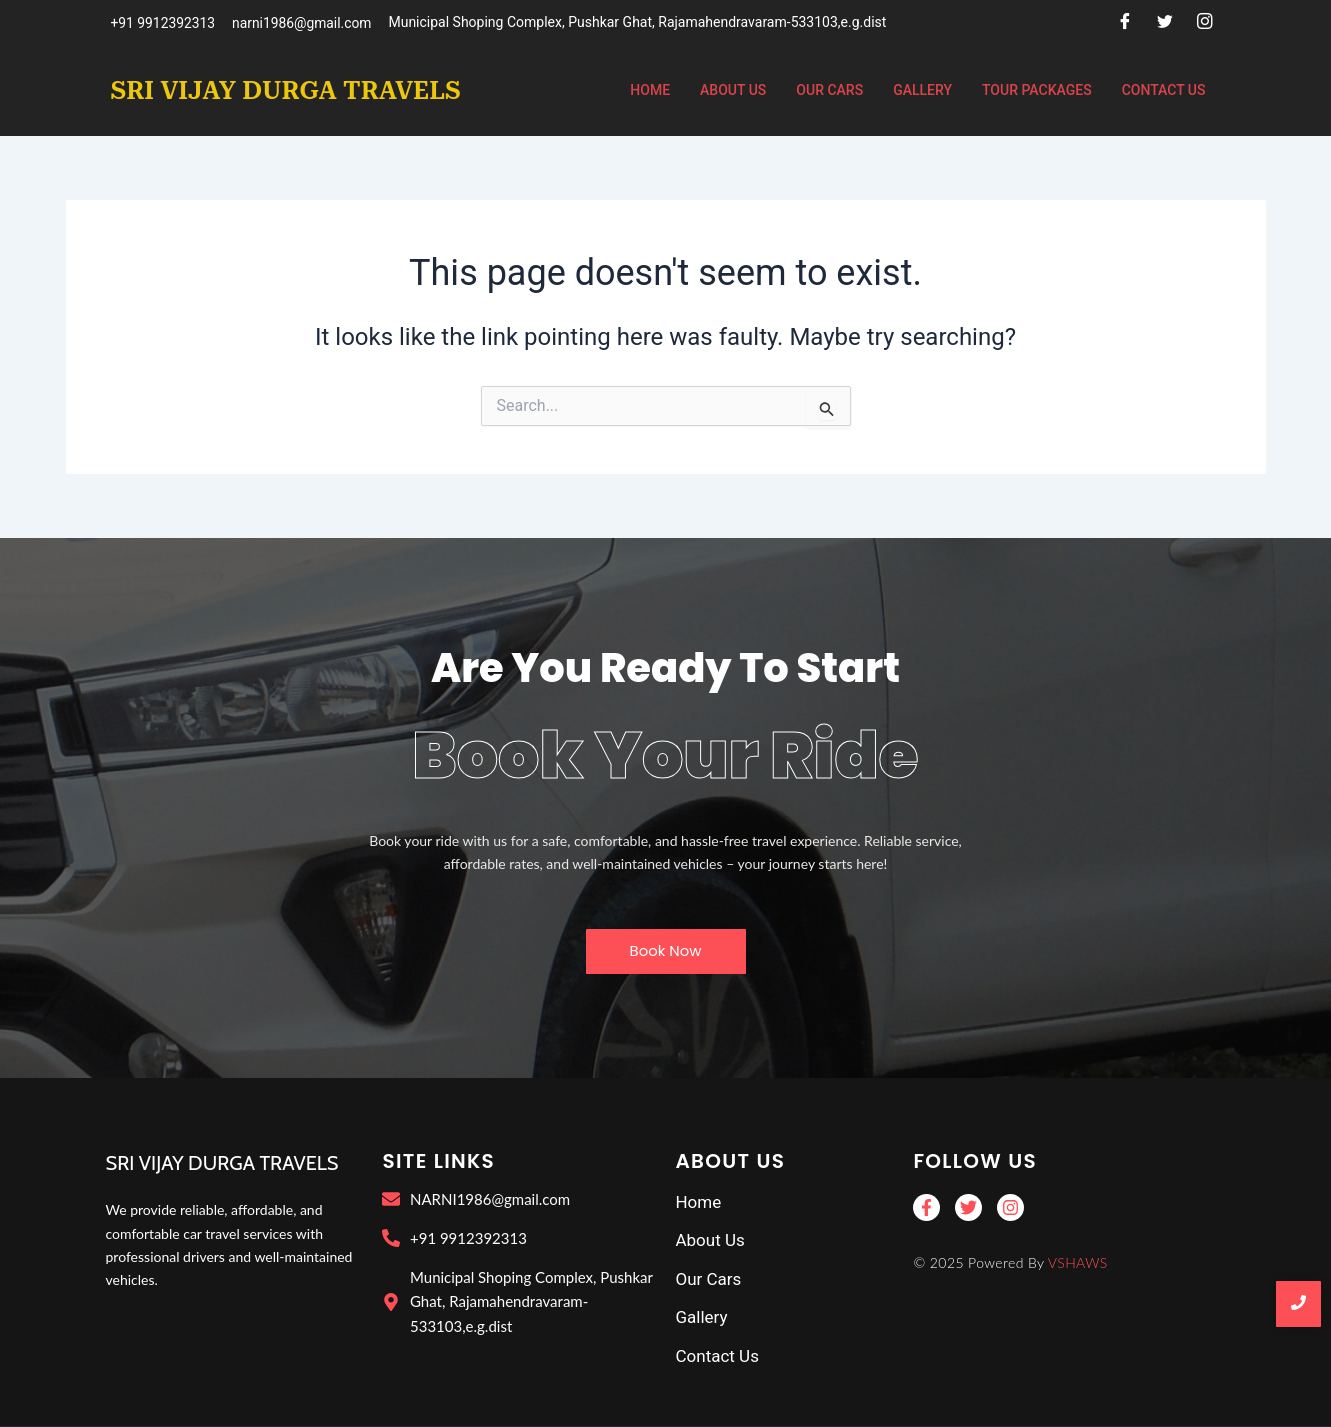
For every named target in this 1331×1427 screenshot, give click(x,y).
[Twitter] (1165, 23)
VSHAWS (1078, 1262)
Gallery (922, 90)
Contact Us (1164, 90)
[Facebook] (1125, 23)
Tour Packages (1037, 90)
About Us (733, 90)
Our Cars (829, 90)
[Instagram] (1205, 23)
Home (650, 90)
